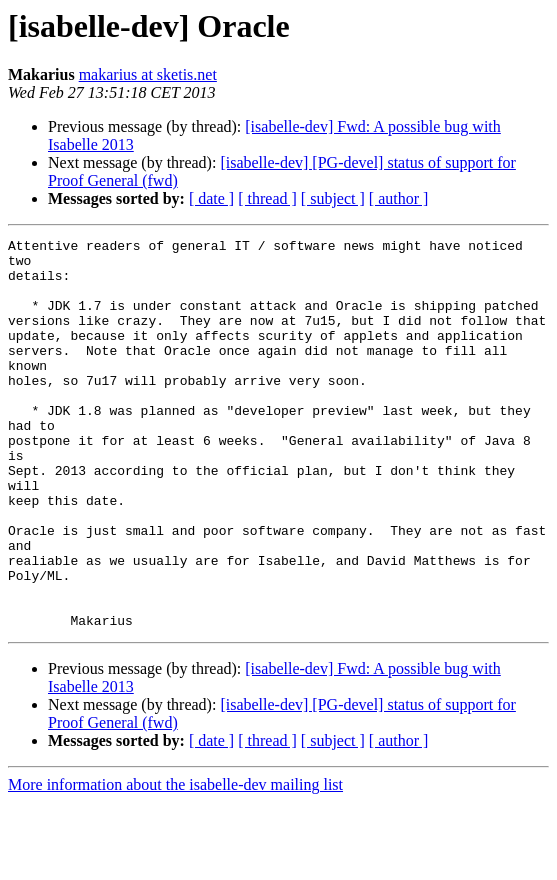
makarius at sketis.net (148, 74)
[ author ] (399, 198)
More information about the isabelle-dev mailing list (175, 862)
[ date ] (211, 198)
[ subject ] (333, 198)
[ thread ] (267, 198)
